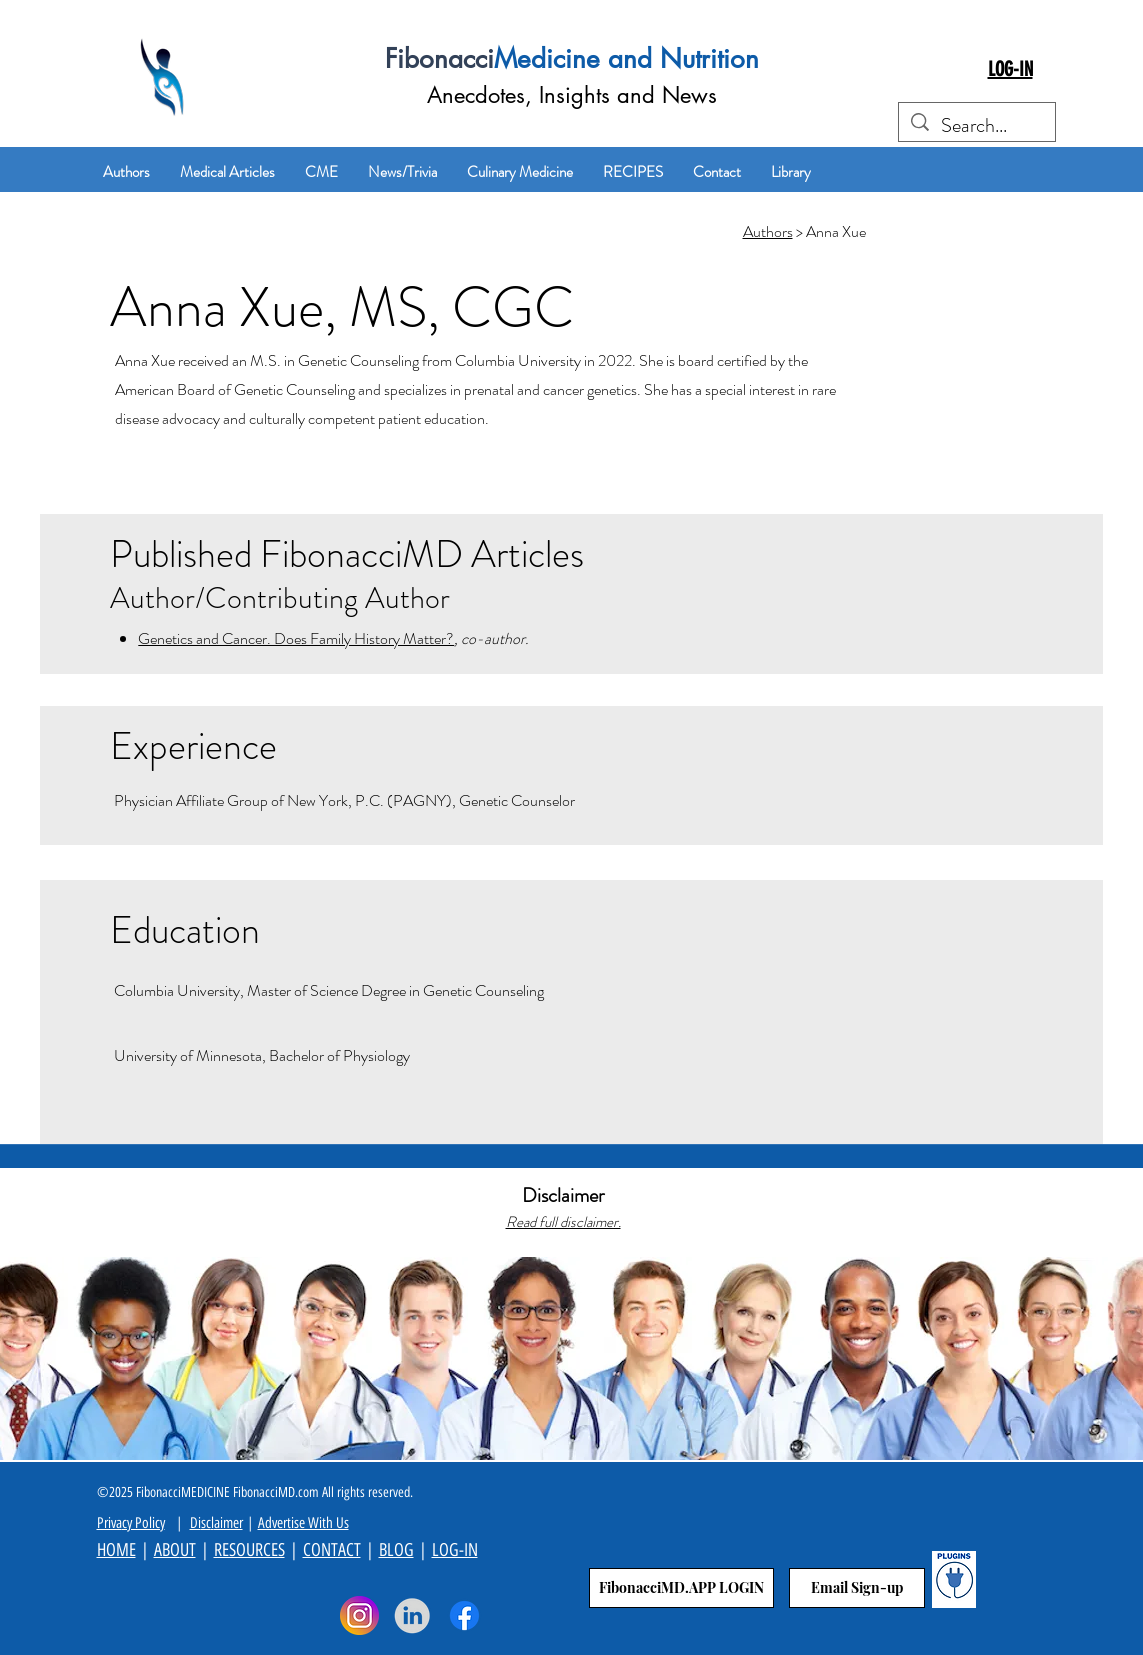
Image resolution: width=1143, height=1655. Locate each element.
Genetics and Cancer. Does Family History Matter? (296, 638)
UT (188, 1550)
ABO (167, 1550)
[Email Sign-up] (857, 1588)
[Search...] (977, 126)
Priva (109, 1523)
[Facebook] (464, 1615)
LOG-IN (455, 1550)
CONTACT (332, 1550)
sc (206, 1523)
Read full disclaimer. (563, 1222)
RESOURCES (249, 1550)
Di (195, 1523)
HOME (116, 1550)
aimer (228, 1523)
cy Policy (143, 1523)
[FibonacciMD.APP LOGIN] (681, 1588)
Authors (768, 231)
